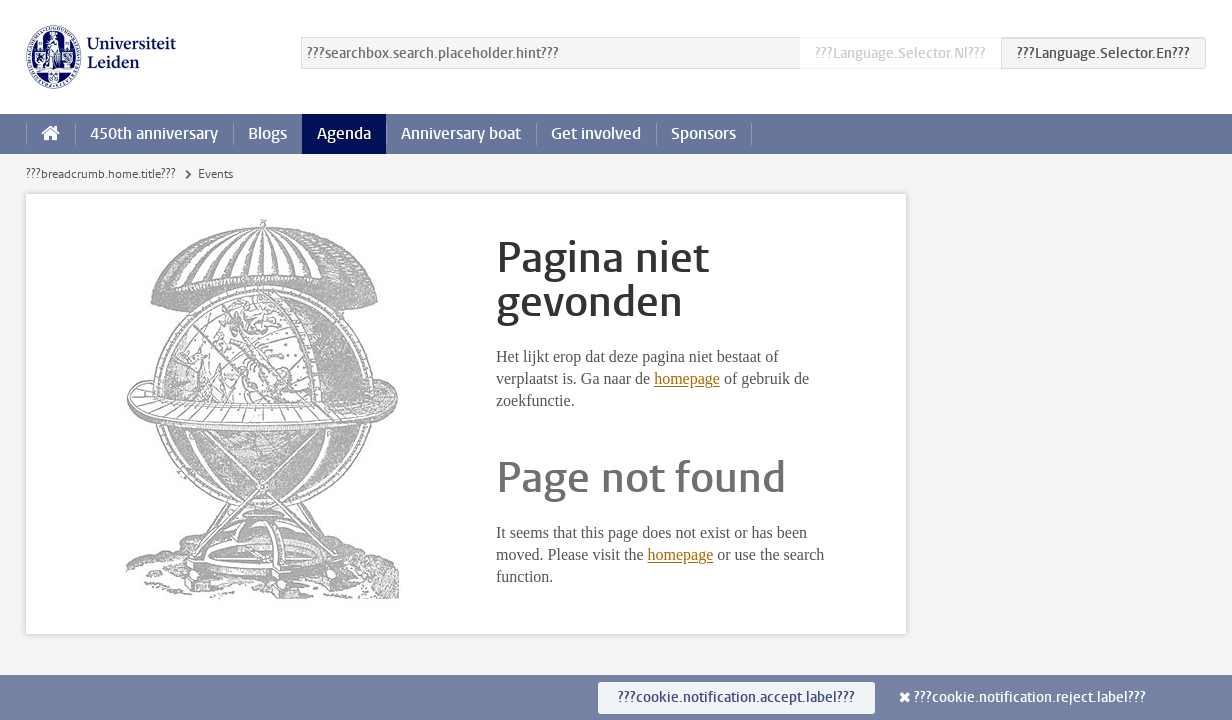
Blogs (267, 133)
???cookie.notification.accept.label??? (736, 697)
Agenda (344, 133)
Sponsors (703, 133)
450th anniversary (154, 133)
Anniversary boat (461, 133)
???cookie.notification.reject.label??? (1030, 697)
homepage (687, 378)
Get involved (596, 133)
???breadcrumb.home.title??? (101, 174)
